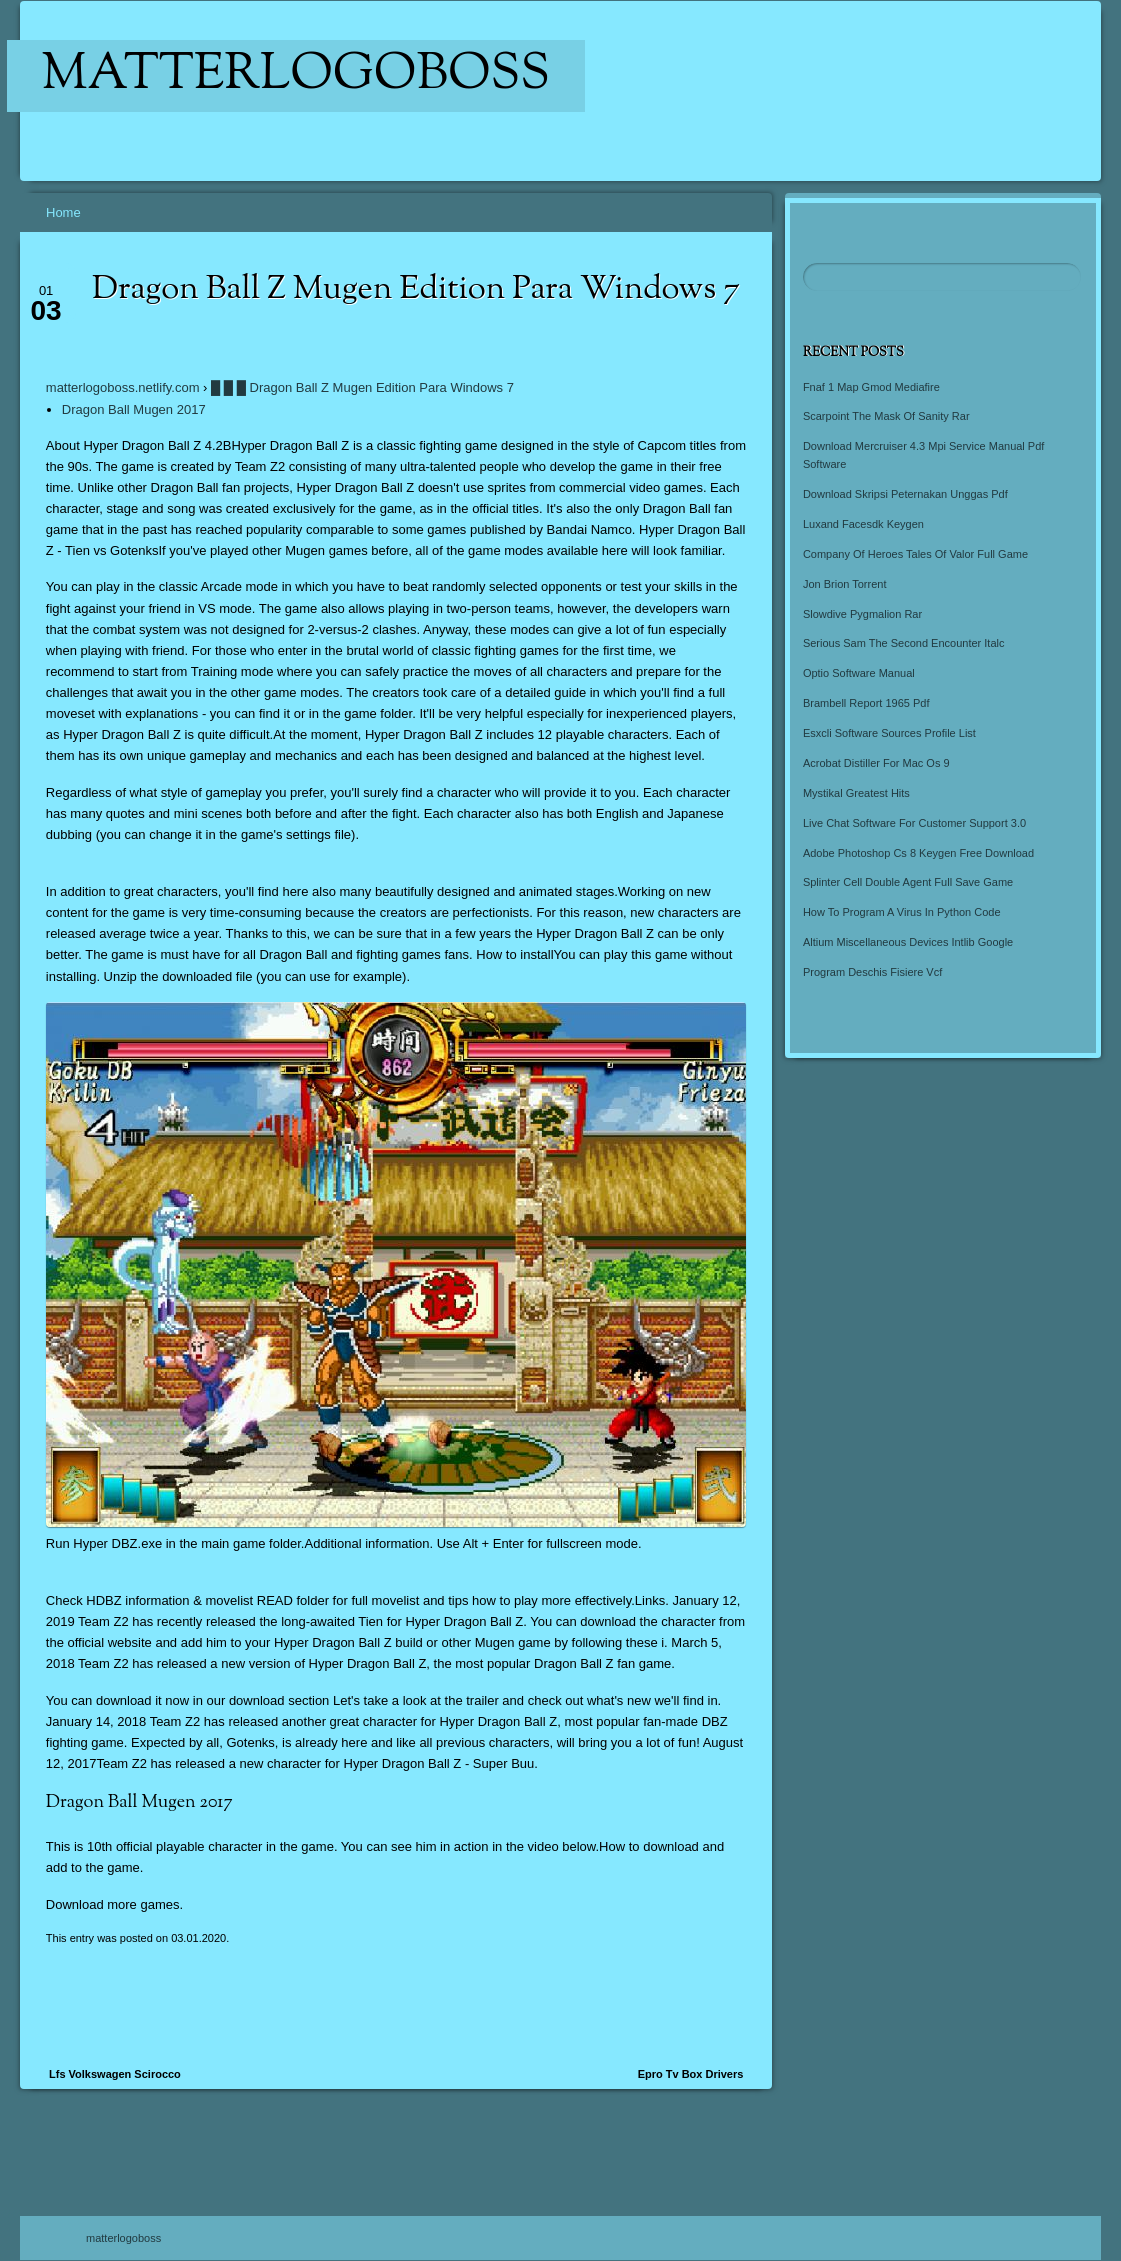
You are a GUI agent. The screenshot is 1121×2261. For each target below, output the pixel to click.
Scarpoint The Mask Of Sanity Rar (886, 416)
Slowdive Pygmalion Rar (862, 614)
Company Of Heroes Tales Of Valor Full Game (915, 554)
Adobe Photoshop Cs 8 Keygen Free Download (918, 853)
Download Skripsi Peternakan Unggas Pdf (905, 494)
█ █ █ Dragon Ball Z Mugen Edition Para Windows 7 (362, 387)
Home (63, 212)
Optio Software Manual (859, 673)
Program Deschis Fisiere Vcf (872, 972)
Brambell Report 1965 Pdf (866, 703)
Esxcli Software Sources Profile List (889, 733)
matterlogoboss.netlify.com (123, 387)
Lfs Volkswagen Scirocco (115, 2074)
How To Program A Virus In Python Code (902, 912)
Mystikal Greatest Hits (856, 793)
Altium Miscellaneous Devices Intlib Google (908, 942)
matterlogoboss (296, 76)
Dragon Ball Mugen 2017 (134, 409)
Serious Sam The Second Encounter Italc (904, 643)
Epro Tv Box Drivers (691, 2074)
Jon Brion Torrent (845, 584)
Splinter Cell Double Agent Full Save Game (908, 882)
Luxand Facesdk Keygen (863, 524)
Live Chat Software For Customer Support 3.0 (914, 823)
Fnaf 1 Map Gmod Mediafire (871, 387)
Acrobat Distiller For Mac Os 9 (876, 763)
